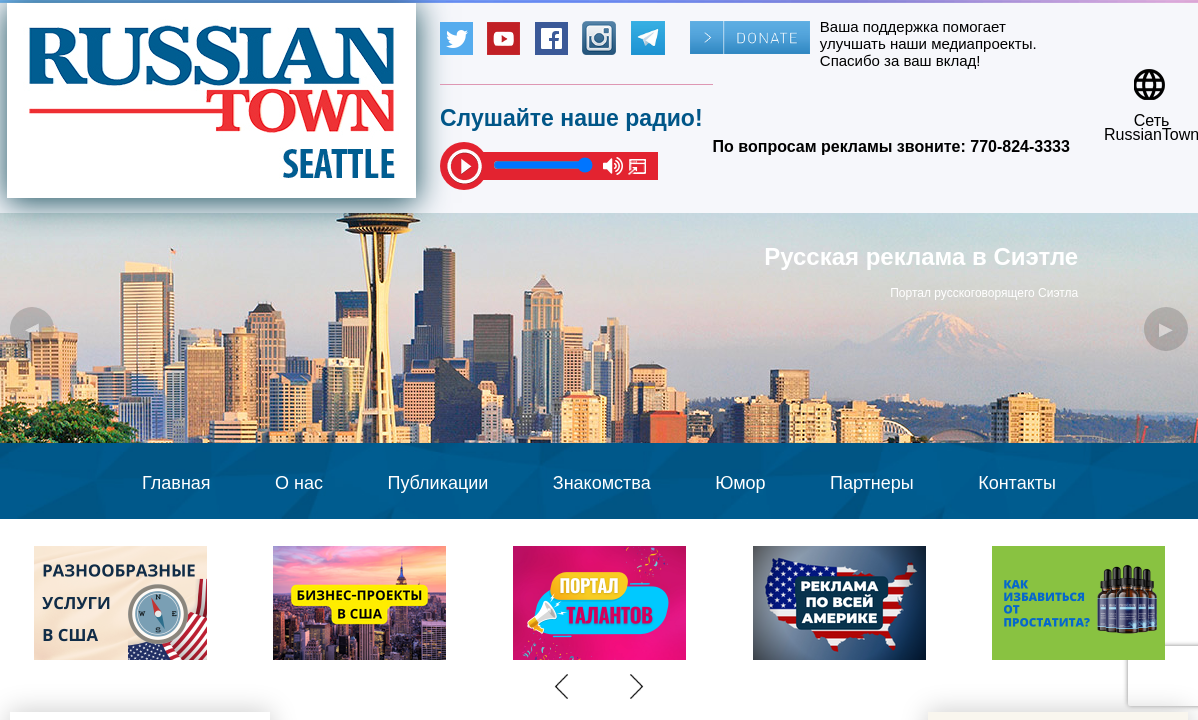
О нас (299, 483)
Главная (176, 483)
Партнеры (872, 483)
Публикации (437, 483)
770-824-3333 (1020, 146)
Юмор (740, 483)
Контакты (1017, 483)
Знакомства (602, 483)
